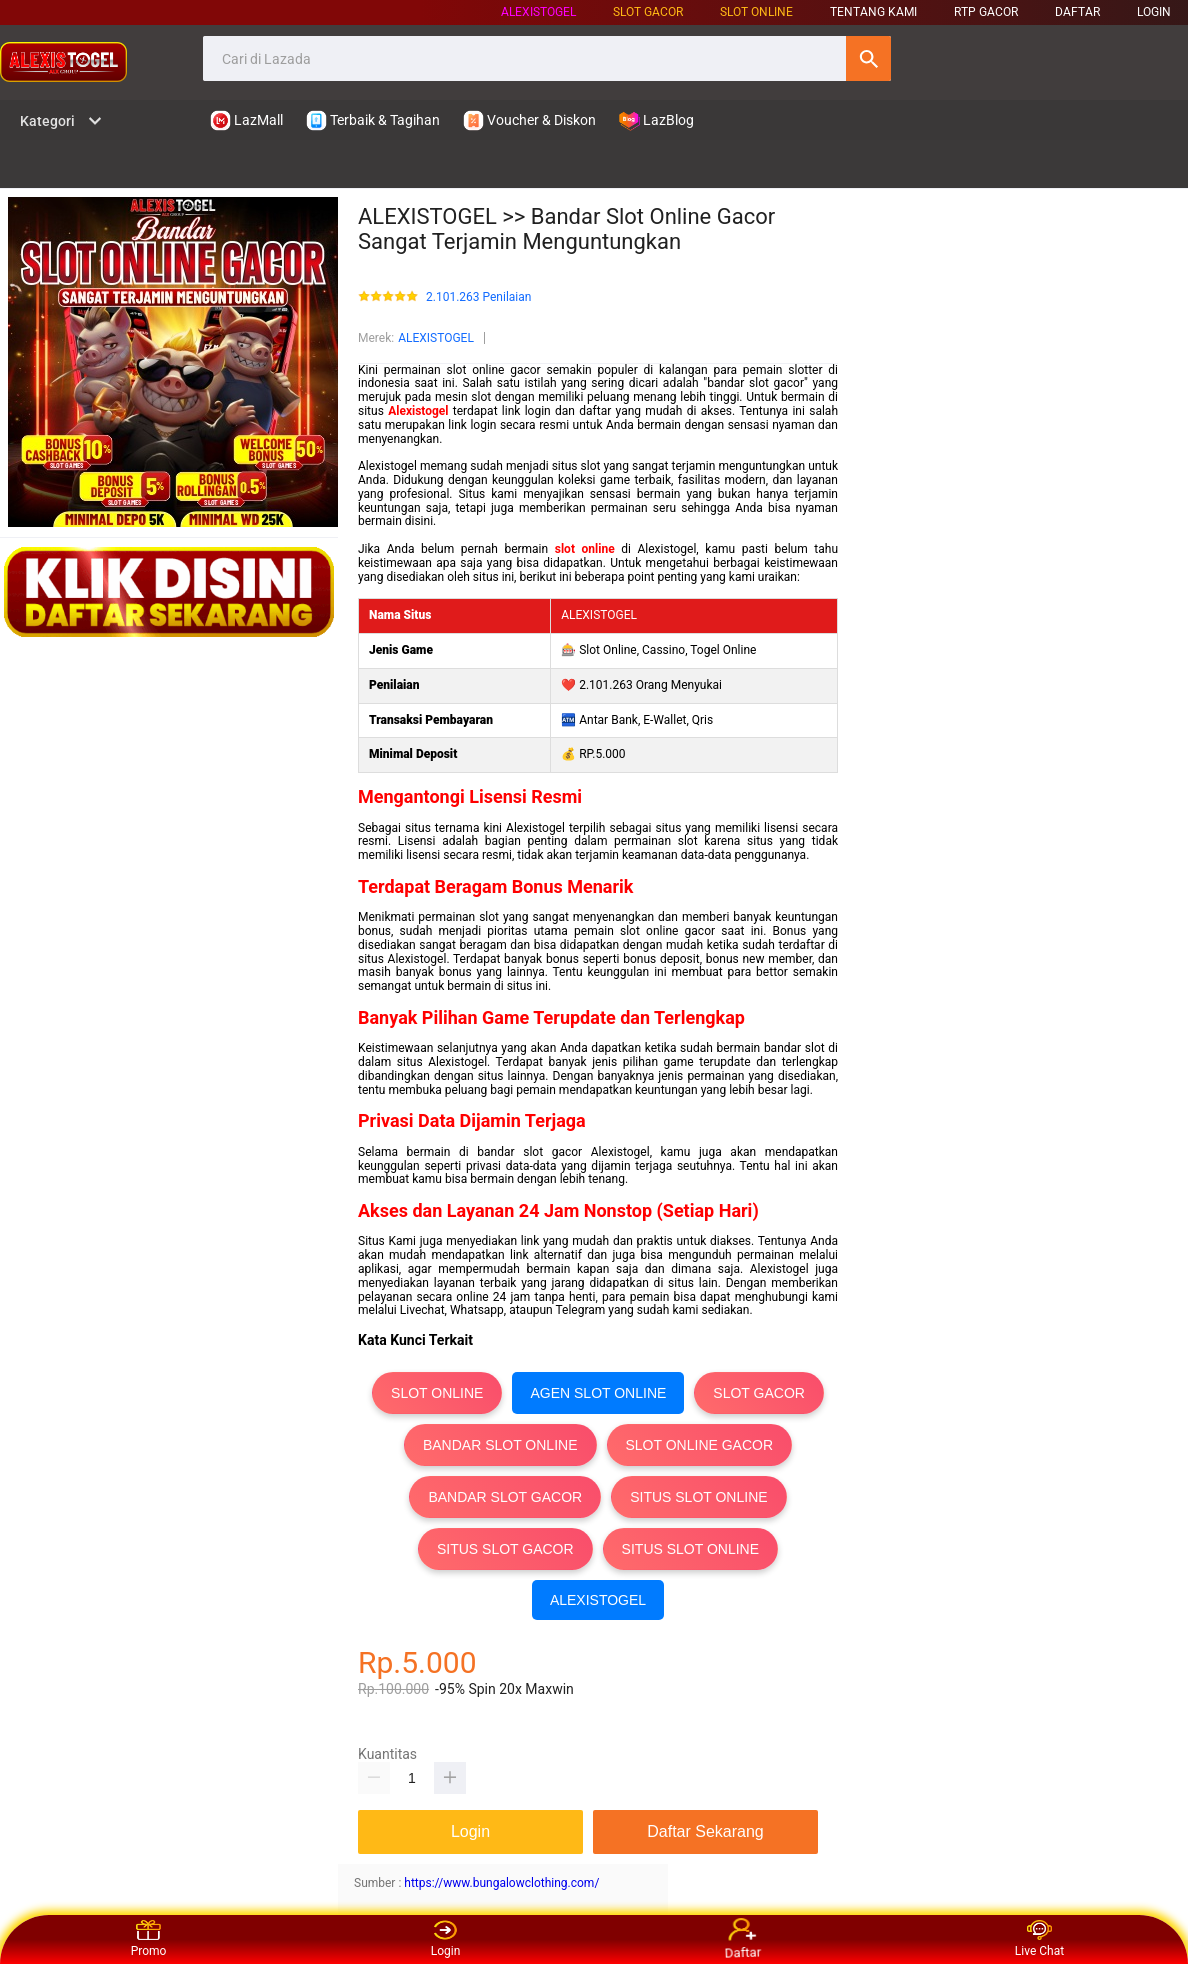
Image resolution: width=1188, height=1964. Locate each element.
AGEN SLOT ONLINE (598, 1393)
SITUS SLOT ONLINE (698, 1497)
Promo (149, 1939)
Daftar (742, 1939)
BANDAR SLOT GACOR (505, 1497)
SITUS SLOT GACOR (505, 1549)
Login (446, 1939)
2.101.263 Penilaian (478, 297)
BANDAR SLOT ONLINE (500, 1445)
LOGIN (1154, 12)
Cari (868, 58)
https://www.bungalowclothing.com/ (501, 1883)
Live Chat (1039, 1939)
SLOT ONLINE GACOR (700, 1445)
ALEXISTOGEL (538, 12)
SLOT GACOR (759, 1393)
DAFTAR (1077, 12)
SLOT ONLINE (756, 12)
